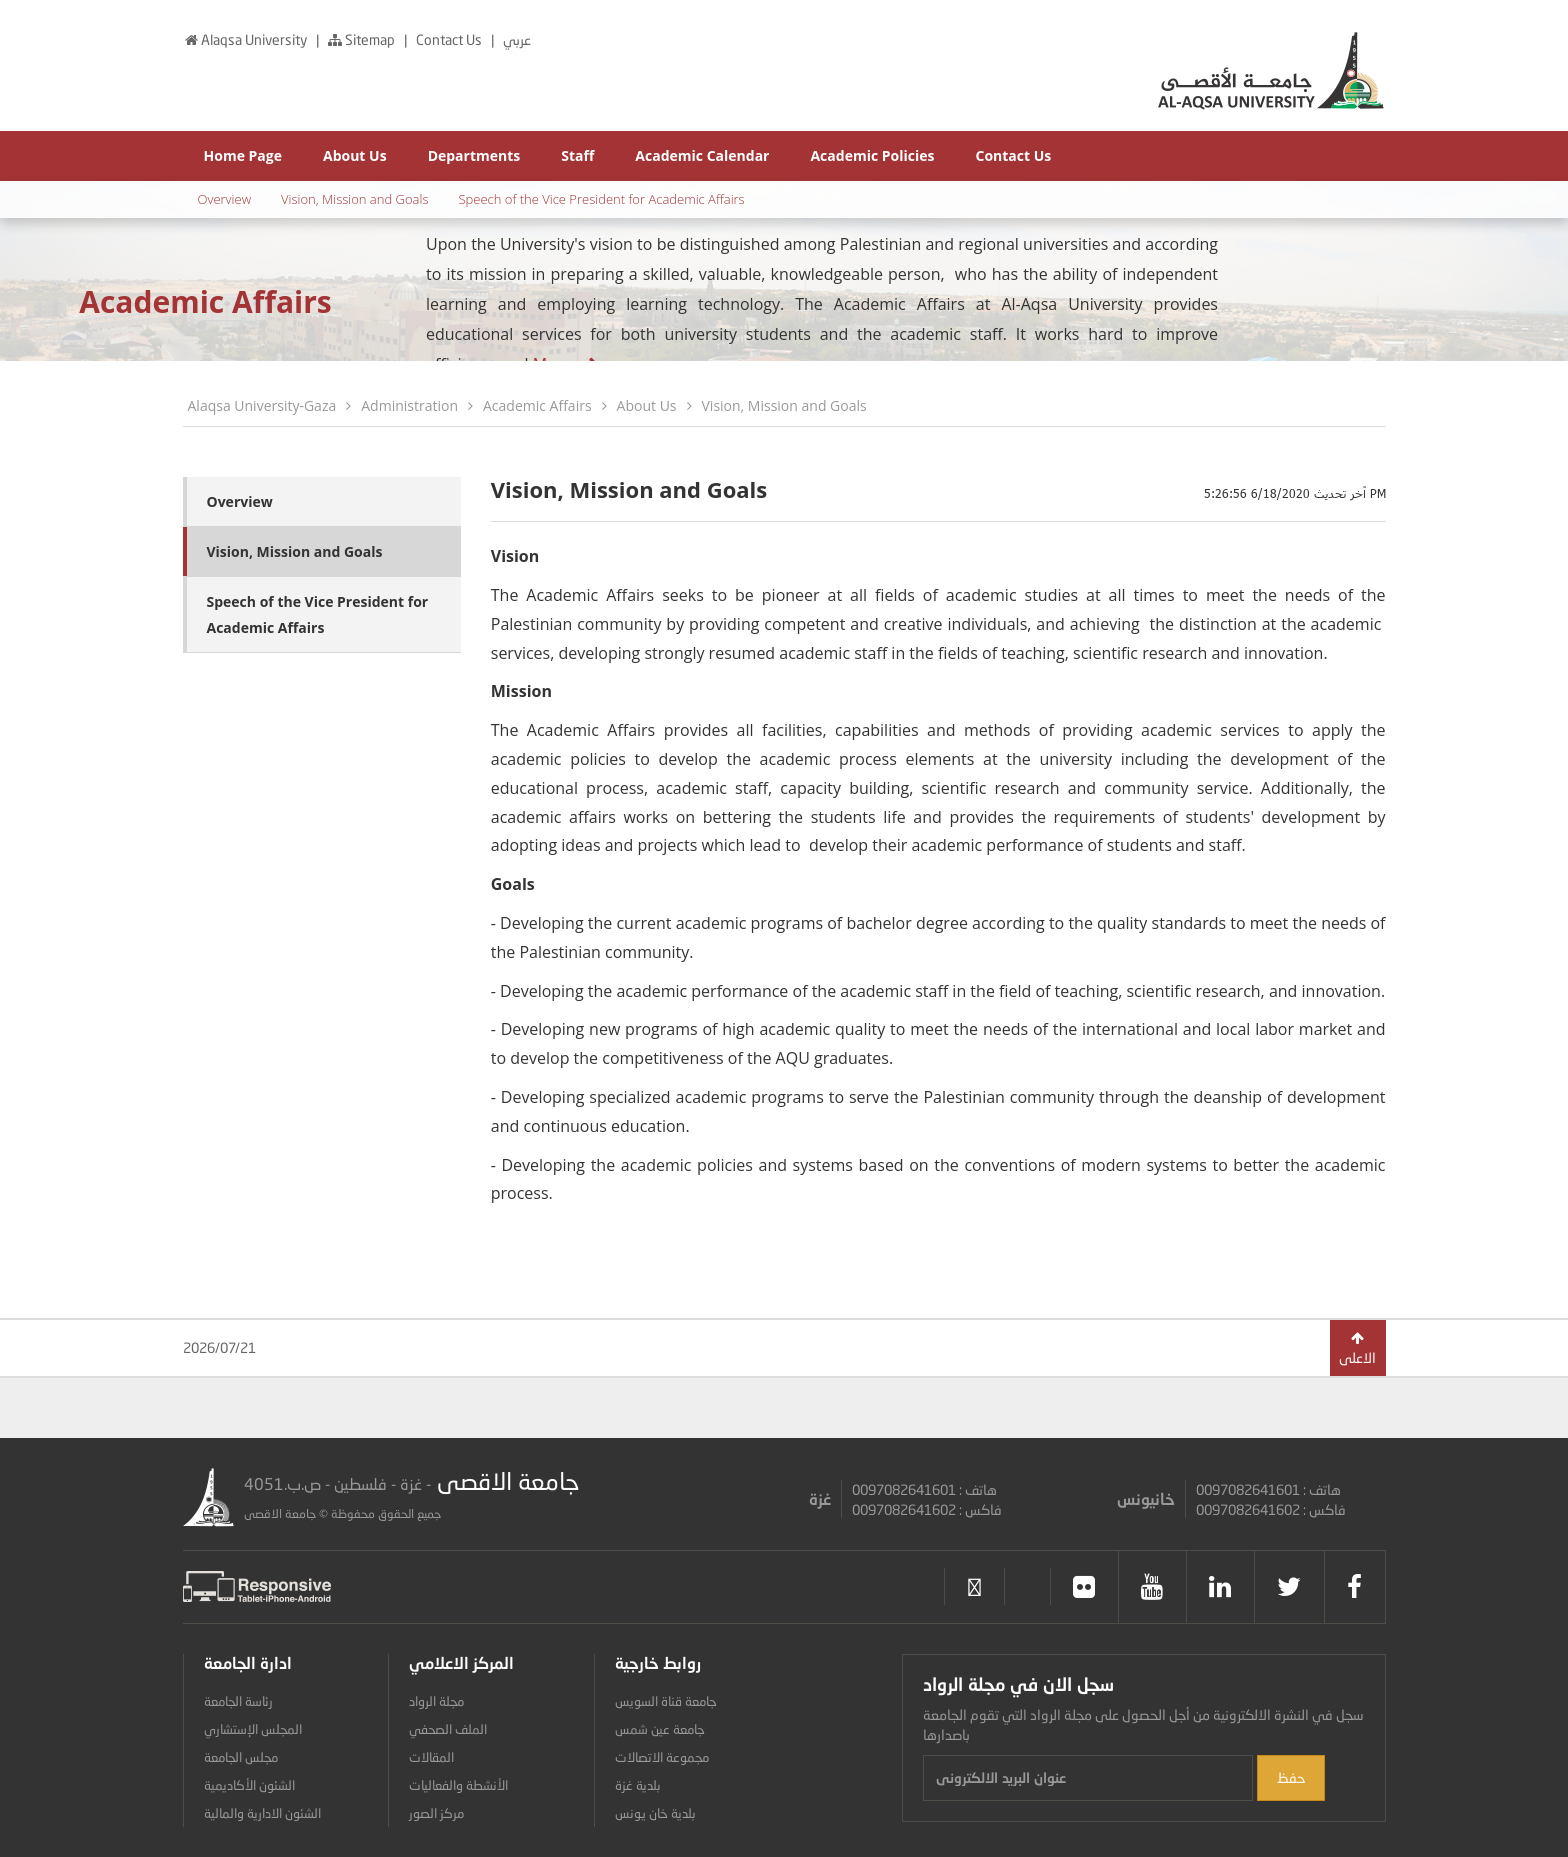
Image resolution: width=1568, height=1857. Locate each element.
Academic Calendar (702, 155)
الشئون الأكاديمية (249, 1785)
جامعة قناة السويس (666, 1701)
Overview (225, 199)
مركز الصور (436, 1813)
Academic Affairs (537, 405)
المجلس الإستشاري (253, 1729)
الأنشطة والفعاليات (458, 1785)
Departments (474, 155)
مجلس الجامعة (241, 1757)
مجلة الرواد (436, 1701)
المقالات (431, 1757)
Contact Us (450, 39)
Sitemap (361, 39)
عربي (517, 39)
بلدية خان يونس (655, 1813)
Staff (577, 155)
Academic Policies (872, 155)
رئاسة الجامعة (238, 1701)
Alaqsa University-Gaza (262, 405)
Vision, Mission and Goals (354, 199)
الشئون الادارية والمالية (262, 1813)
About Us (355, 155)
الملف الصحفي (448, 1729)
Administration (409, 405)
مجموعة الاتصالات (662, 1757)
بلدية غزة (638, 1785)
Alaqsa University (246, 39)
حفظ (1291, 1777)
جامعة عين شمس (660, 1729)
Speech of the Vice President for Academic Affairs (601, 199)
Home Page (243, 155)
